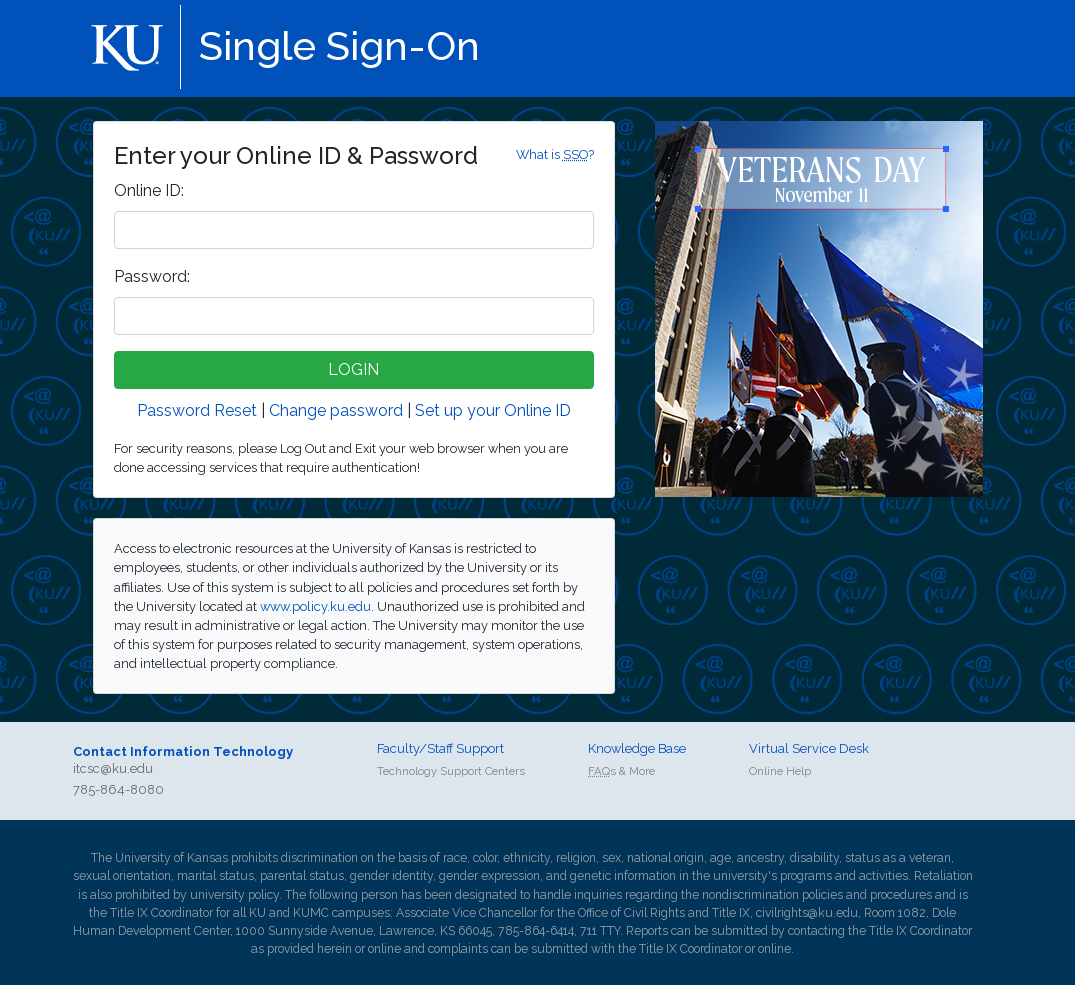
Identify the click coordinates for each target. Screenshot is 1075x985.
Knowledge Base (637, 748)
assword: (152, 276)
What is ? (555, 154)
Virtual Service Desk (809, 748)
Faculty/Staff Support (440, 748)
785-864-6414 (536, 931)
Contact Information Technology (183, 751)
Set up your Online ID (493, 410)
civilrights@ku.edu (807, 913)
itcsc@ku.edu (113, 768)
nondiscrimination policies (772, 895)
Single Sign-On (339, 45)
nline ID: (149, 190)
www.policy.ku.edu (315, 606)
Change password (336, 410)
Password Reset (197, 410)
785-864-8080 (118, 789)
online (384, 949)
